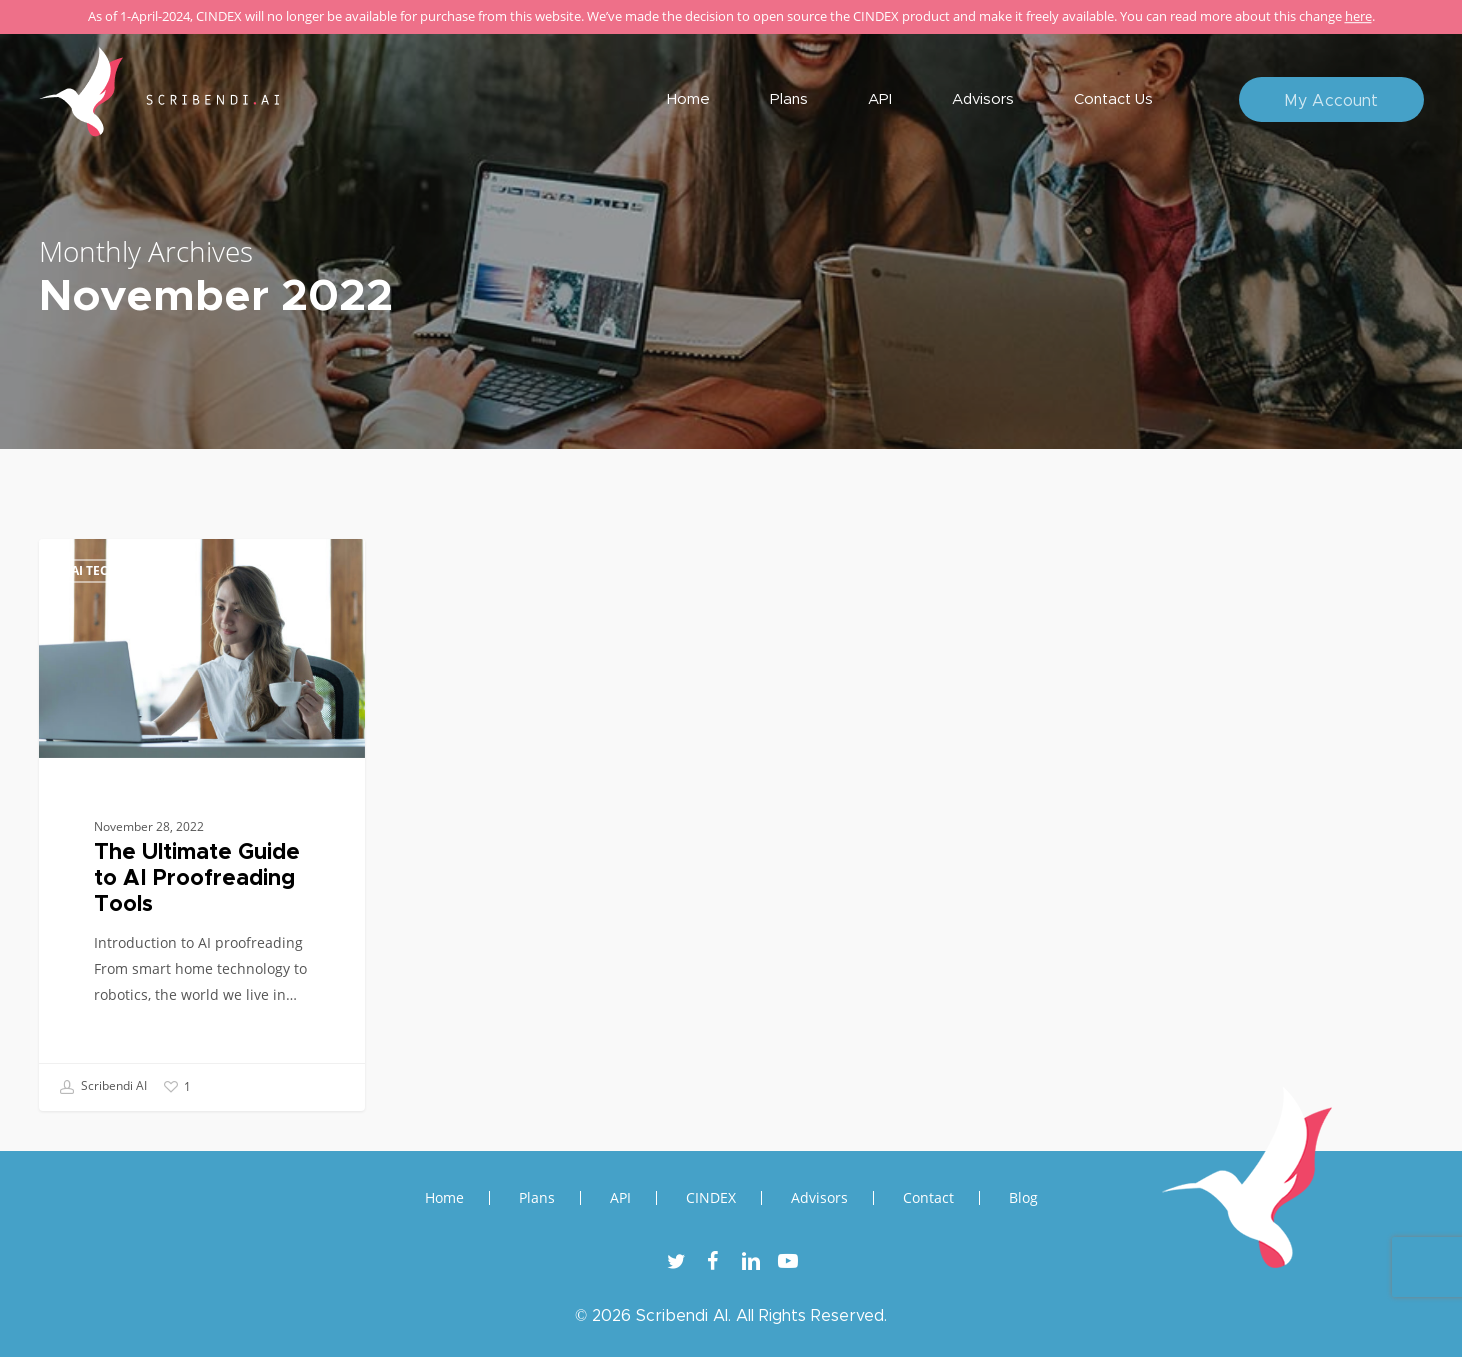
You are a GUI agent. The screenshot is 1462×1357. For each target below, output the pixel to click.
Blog (1023, 1198)
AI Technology (120, 570)
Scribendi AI (103, 1087)
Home (444, 1198)
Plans (537, 1198)
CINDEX (711, 1198)
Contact (928, 1198)
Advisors (819, 1198)
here (1358, 16)
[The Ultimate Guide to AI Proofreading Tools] (202, 824)
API (620, 1198)
